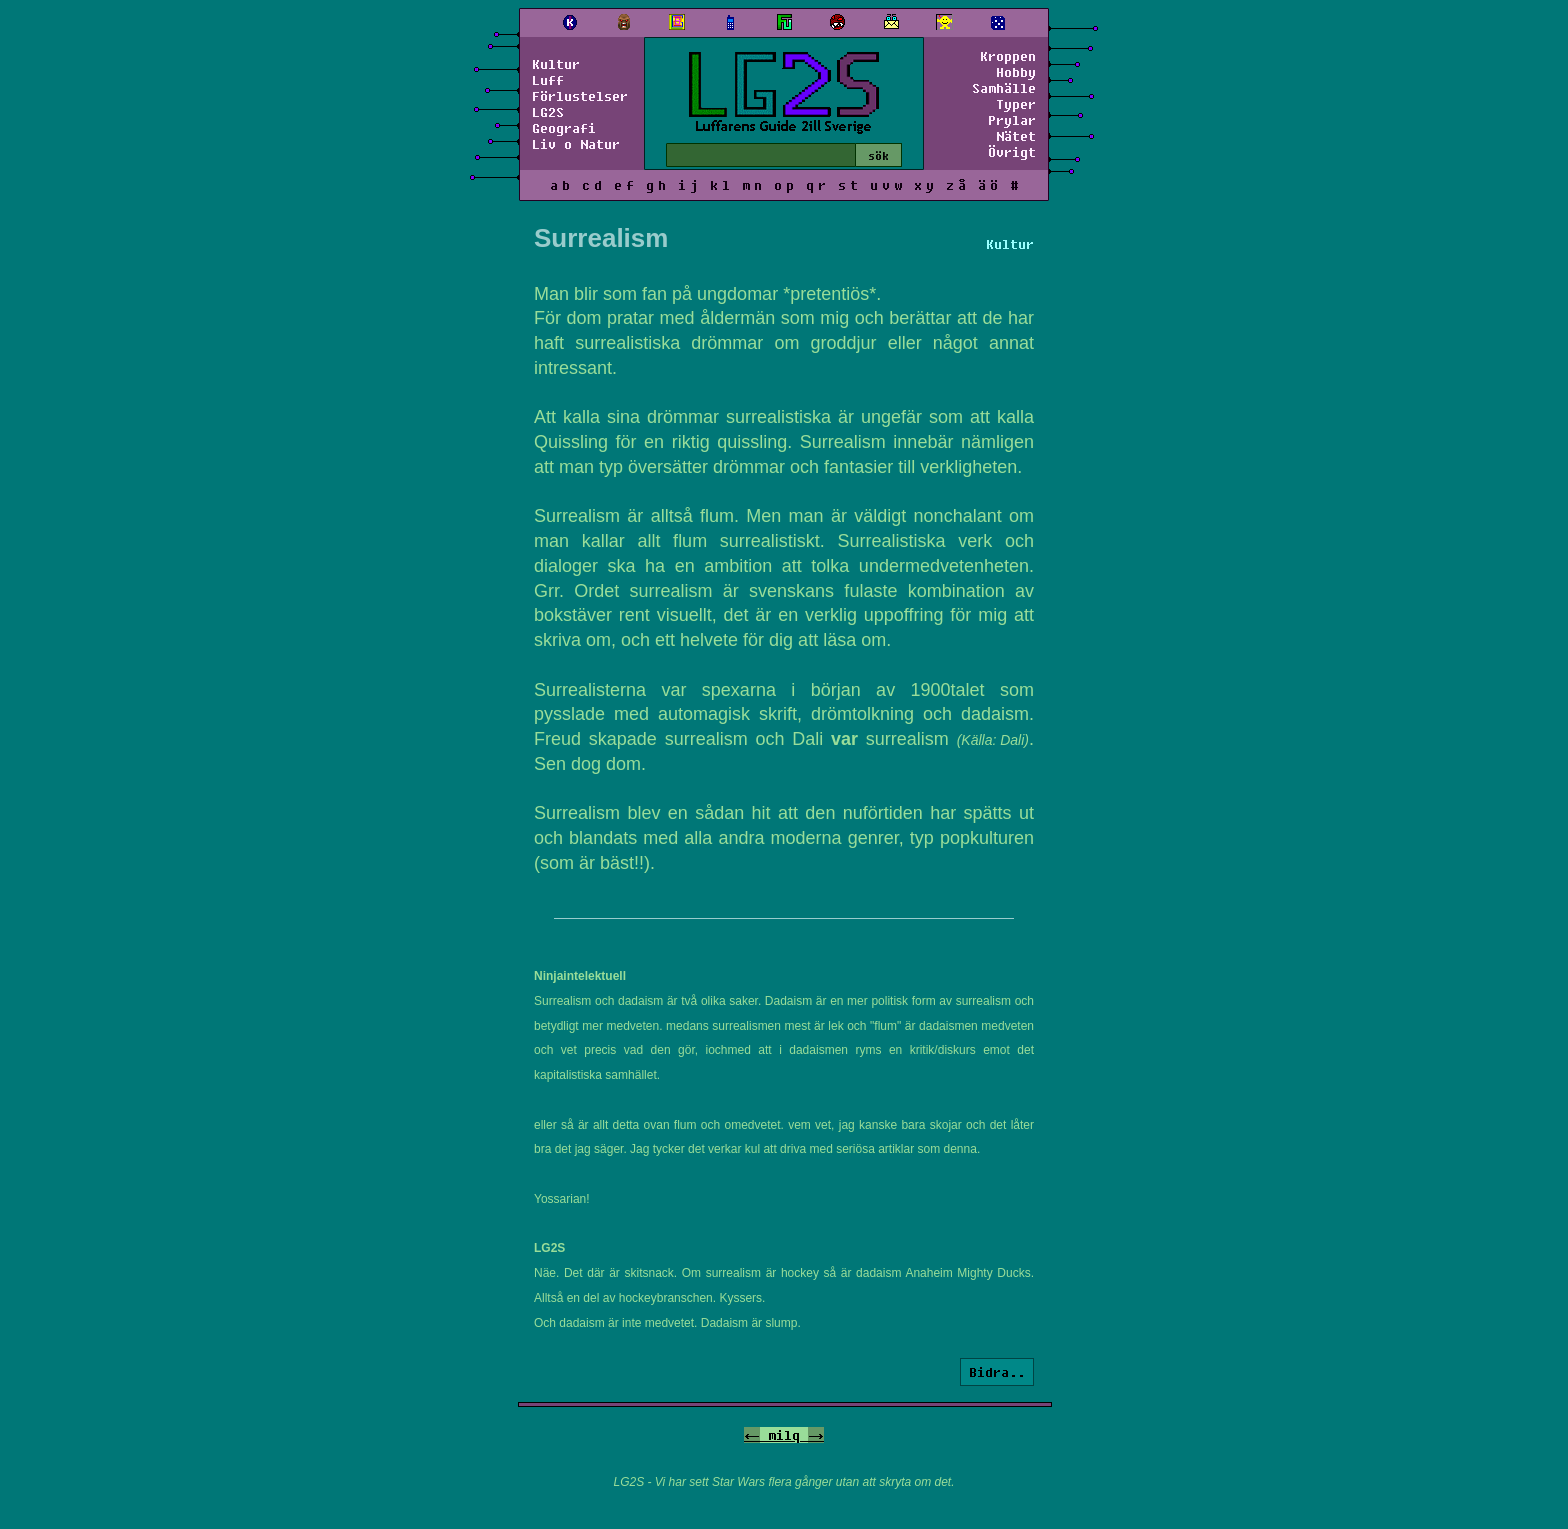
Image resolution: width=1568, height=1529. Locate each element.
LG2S (548, 112)
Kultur (556, 64)
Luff (548, 80)
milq (784, 1435)
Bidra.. (997, 1372)
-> (816, 1435)
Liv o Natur (576, 144)
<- (752, 1435)
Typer (1016, 104)
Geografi (564, 128)
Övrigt (1012, 152)
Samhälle (1004, 88)
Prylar (1012, 120)
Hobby (1016, 72)
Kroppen (1008, 56)
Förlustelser (580, 96)
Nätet (1016, 136)
